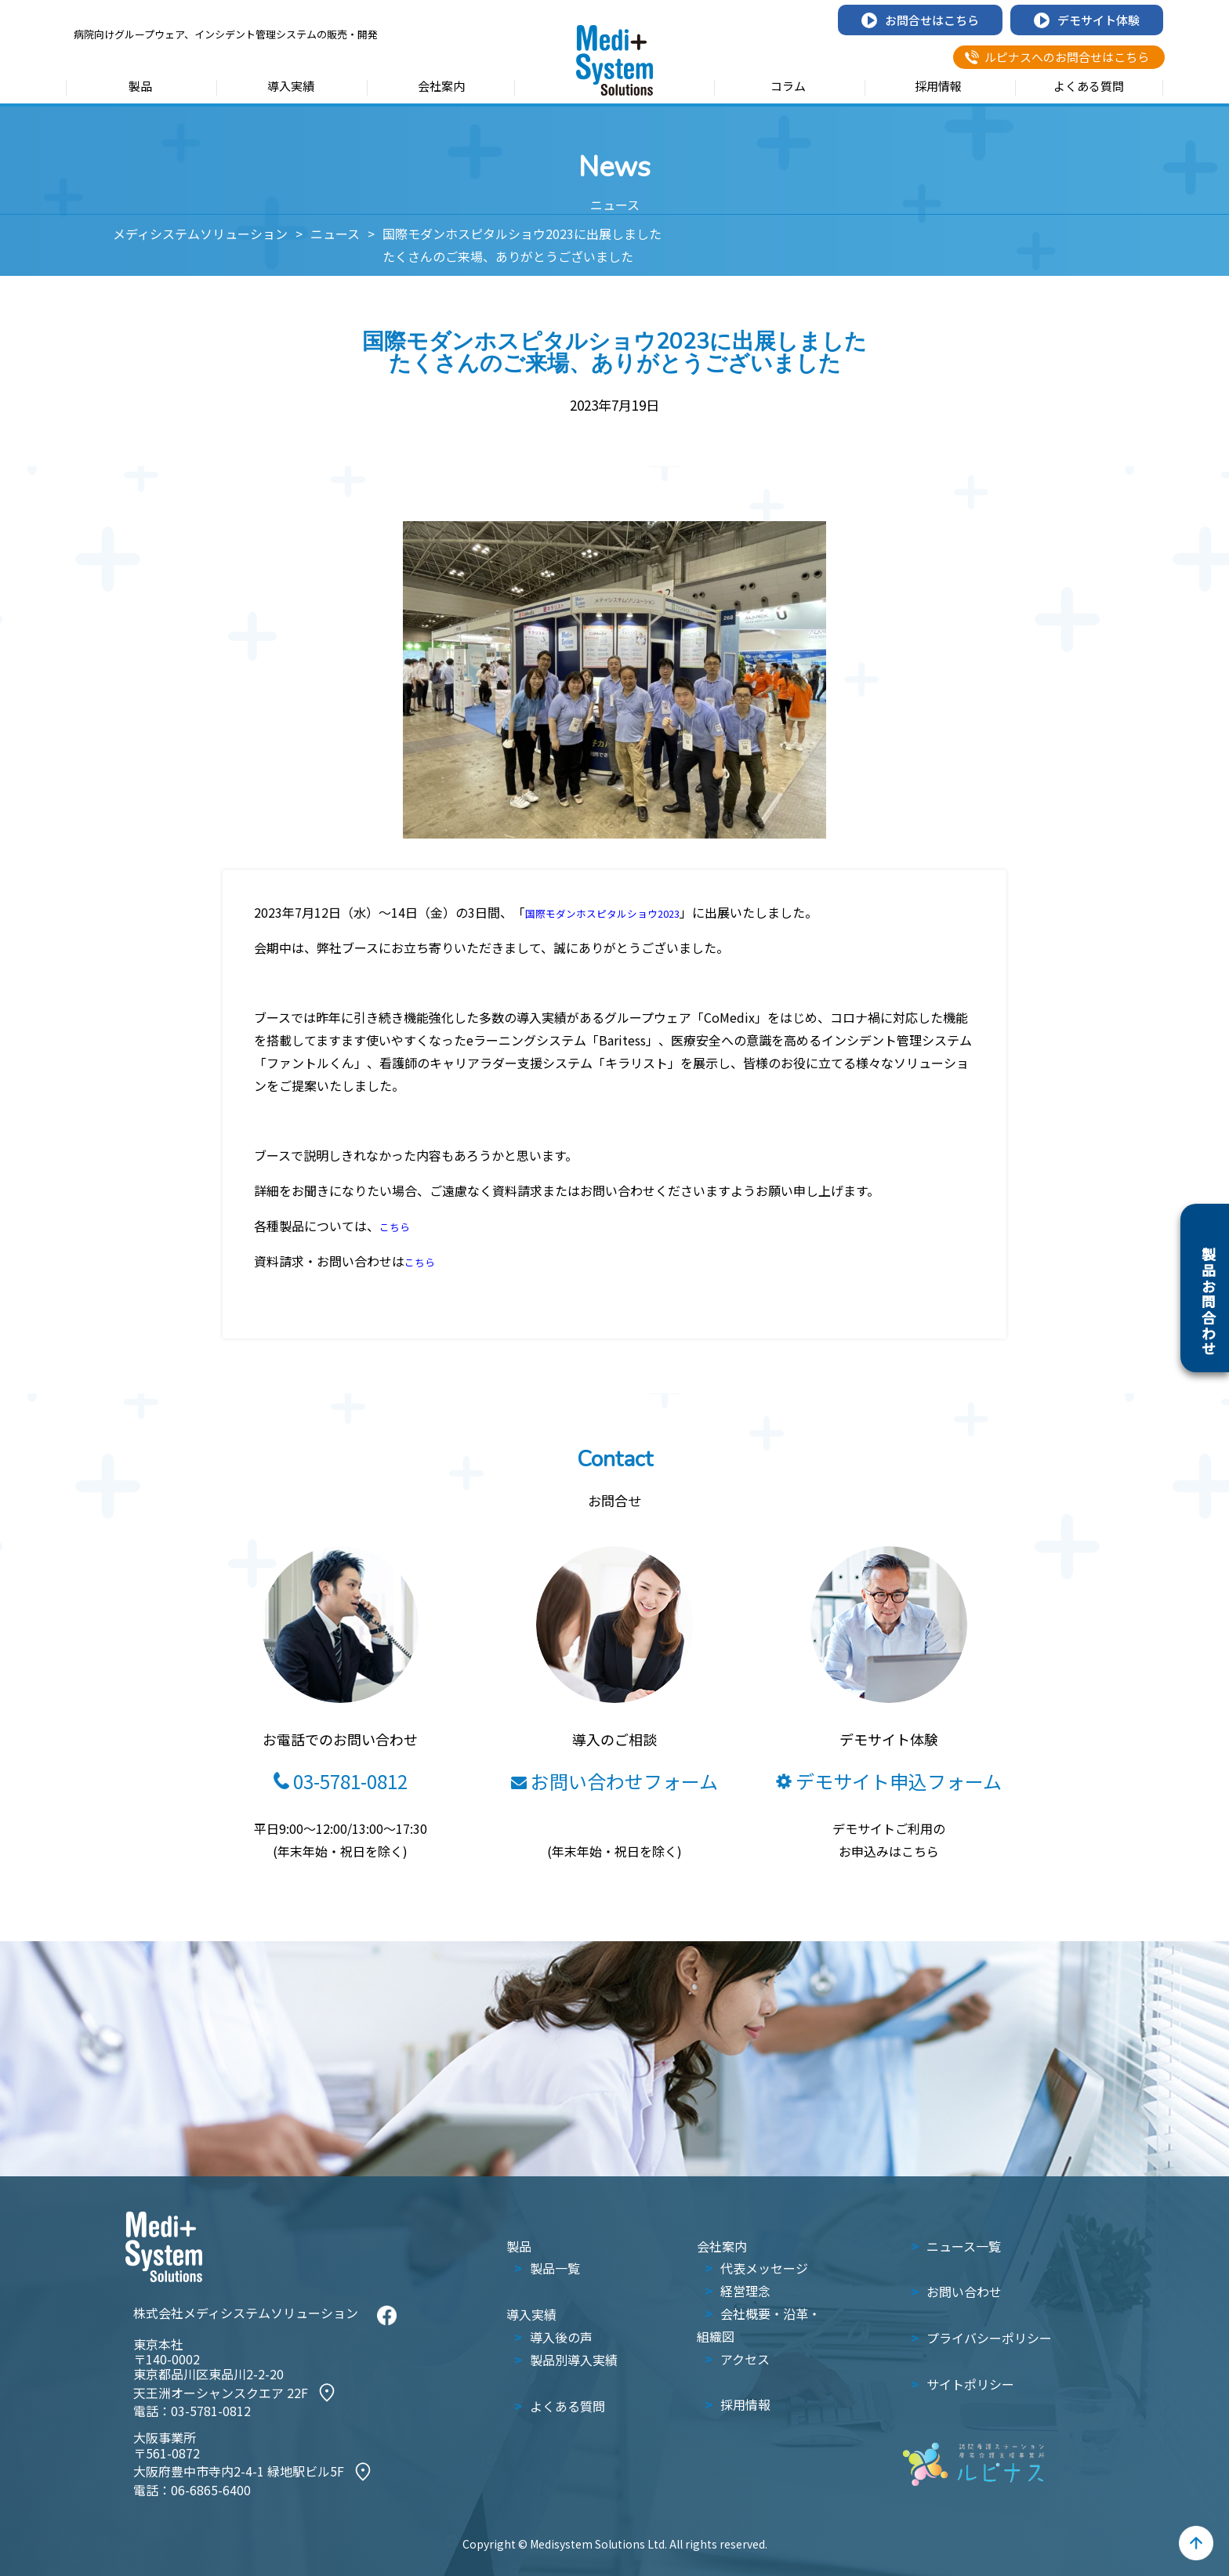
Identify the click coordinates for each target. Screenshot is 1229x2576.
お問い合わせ (964, 2291)
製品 (140, 87)
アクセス (745, 2359)
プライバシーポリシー (989, 2337)
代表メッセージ (764, 2268)
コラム (788, 87)
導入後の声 (561, 2337)
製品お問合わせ (1208, 1302)
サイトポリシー (970, 2384)
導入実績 (290, 87)
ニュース (335, 233)
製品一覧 (555, 2268)
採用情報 (938, 87)
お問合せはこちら (920, 20)
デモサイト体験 (1087, 20)
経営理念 (745, 2290)
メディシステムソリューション (200, 233)
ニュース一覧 (963, 2246)
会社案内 (441, 87)
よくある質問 (1088, 87)
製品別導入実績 (574, 2359)
